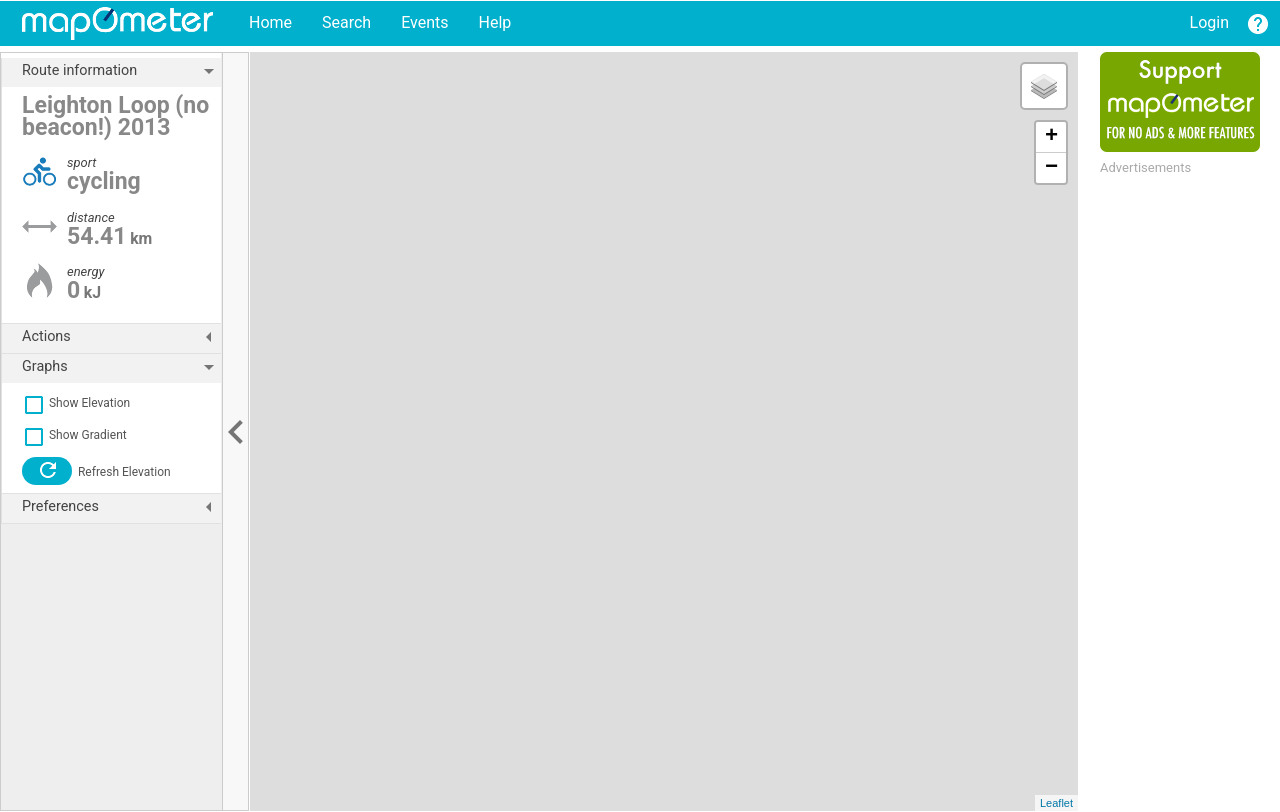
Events (424, 22)
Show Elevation (76, 403)
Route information (121, 71)
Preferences (121, 507)
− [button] (1051, 168)
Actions (121, 337)
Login (1209, 22)
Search (346, 22)
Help (494, 22)
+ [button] (1051, 137)
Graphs (121, 367)
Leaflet (1056, 803)
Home (270, 22)
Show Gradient (74, 435)
